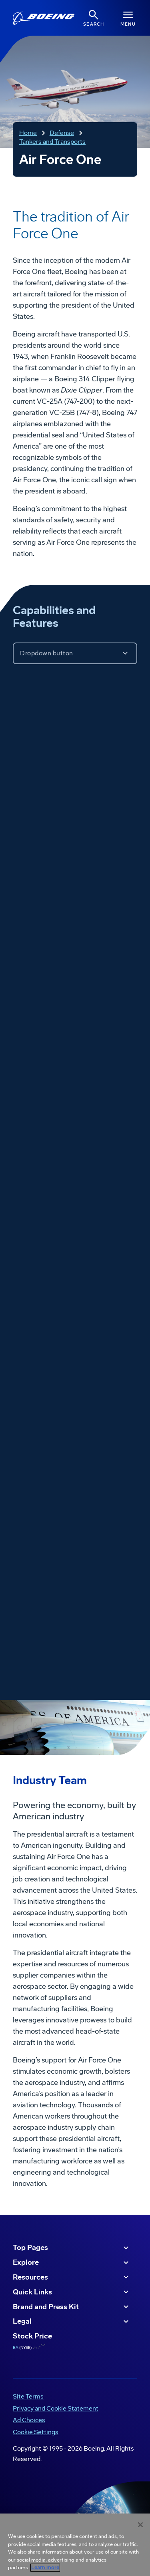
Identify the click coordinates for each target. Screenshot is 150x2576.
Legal (72, 2321)
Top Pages (72, 2248)
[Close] (140, 2525)
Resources (72, 2277)
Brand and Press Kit (72, 2307)
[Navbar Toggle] (128, 17)
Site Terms (28, 2396)
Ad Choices (29, 2420)
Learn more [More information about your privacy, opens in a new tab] (45, 2567)
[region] (75, 2545)
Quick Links (72, 2292)
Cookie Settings (35, 2432)
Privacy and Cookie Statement (55, 2408)
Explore (72, 2263)
